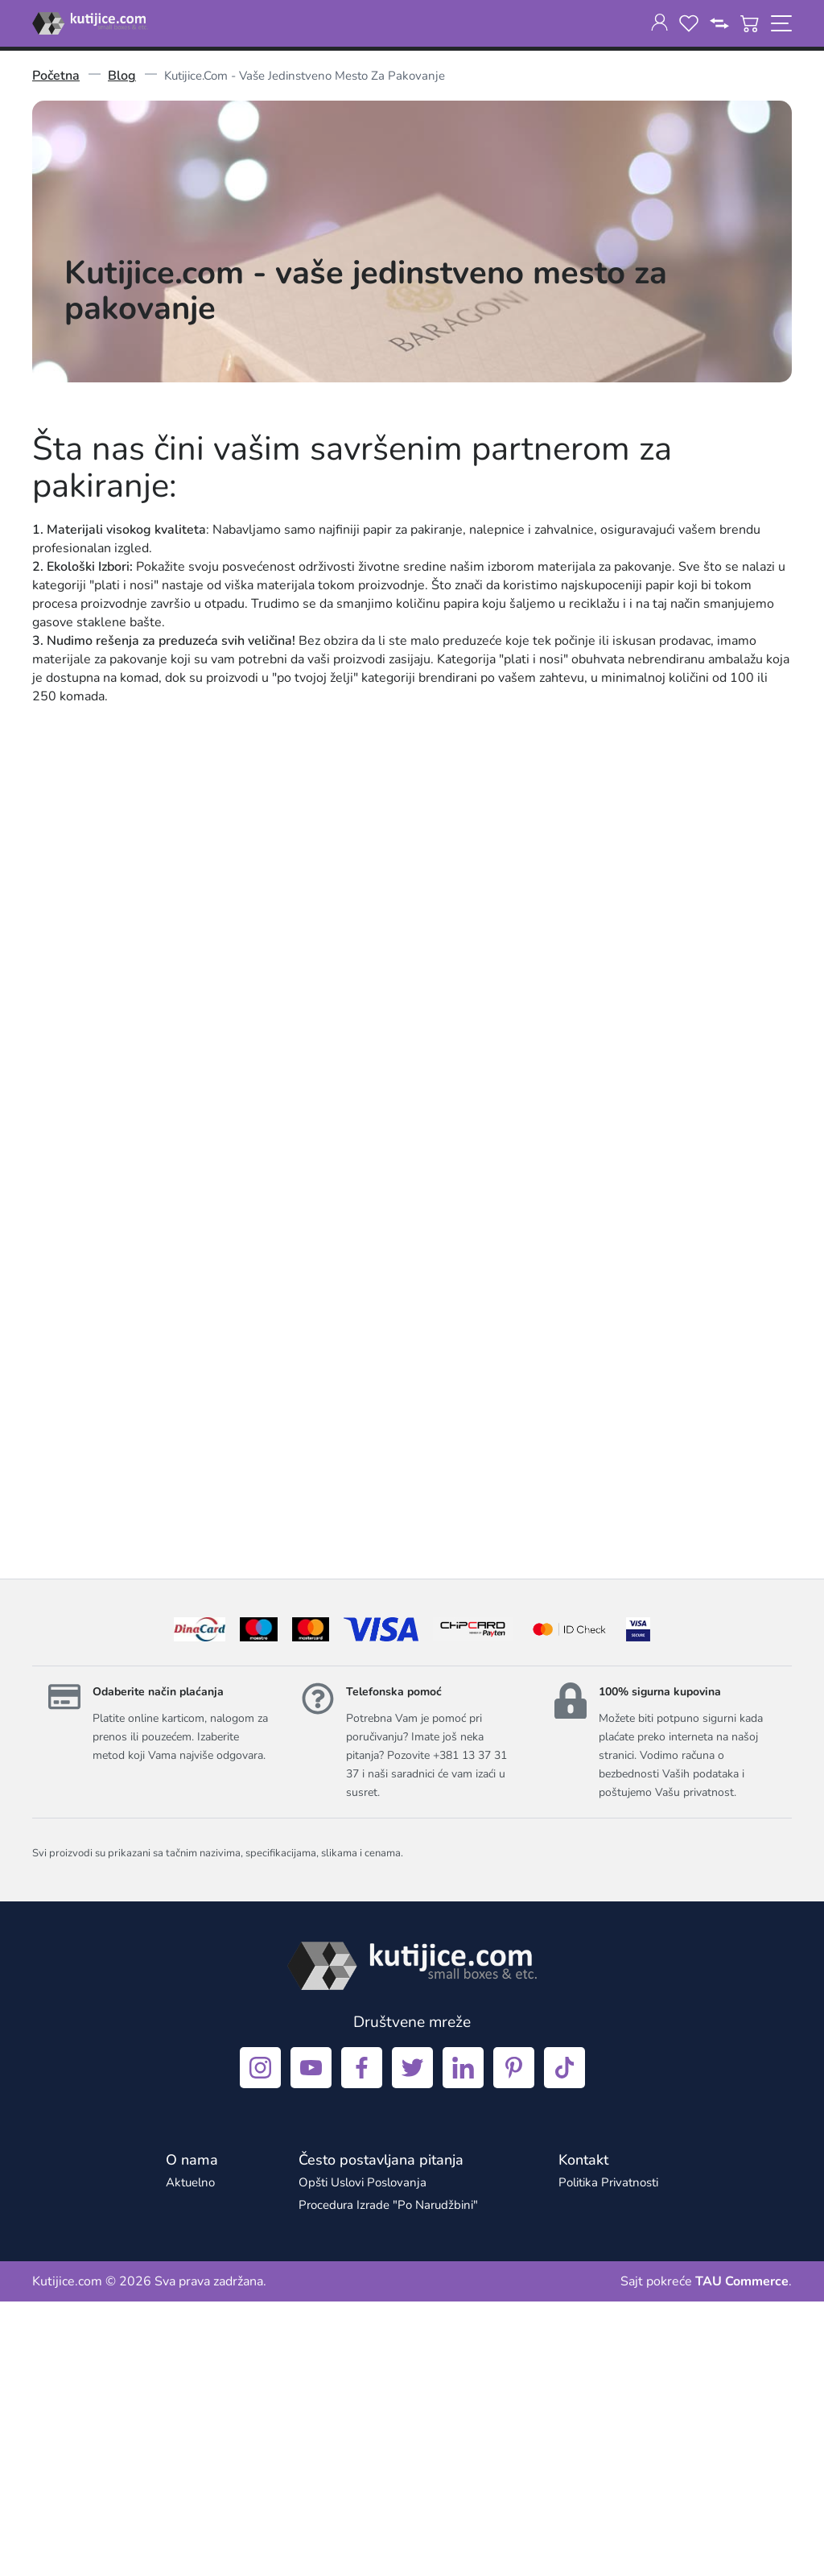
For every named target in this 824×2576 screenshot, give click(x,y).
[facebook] (361, 2342)
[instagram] (260, 2342)
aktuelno (190, 2457)
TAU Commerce (742, 2555)
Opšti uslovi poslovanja (362, 2457)
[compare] (719, 23)
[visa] (638, 1904)
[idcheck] (569, 1904)
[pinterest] (513, 2342)
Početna (56, 76)
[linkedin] (463, 2342)
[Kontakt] (583, 2434)
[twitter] (412, 2342)
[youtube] (311, 2342)
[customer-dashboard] (659, 23)
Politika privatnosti (608, 2457)
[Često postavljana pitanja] (381, 2434)
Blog (122, 76)
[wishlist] (688, 23)
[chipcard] (473, 1904)
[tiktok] (564, 2342)
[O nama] (192, 2434)
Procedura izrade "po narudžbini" (388, 2479)
